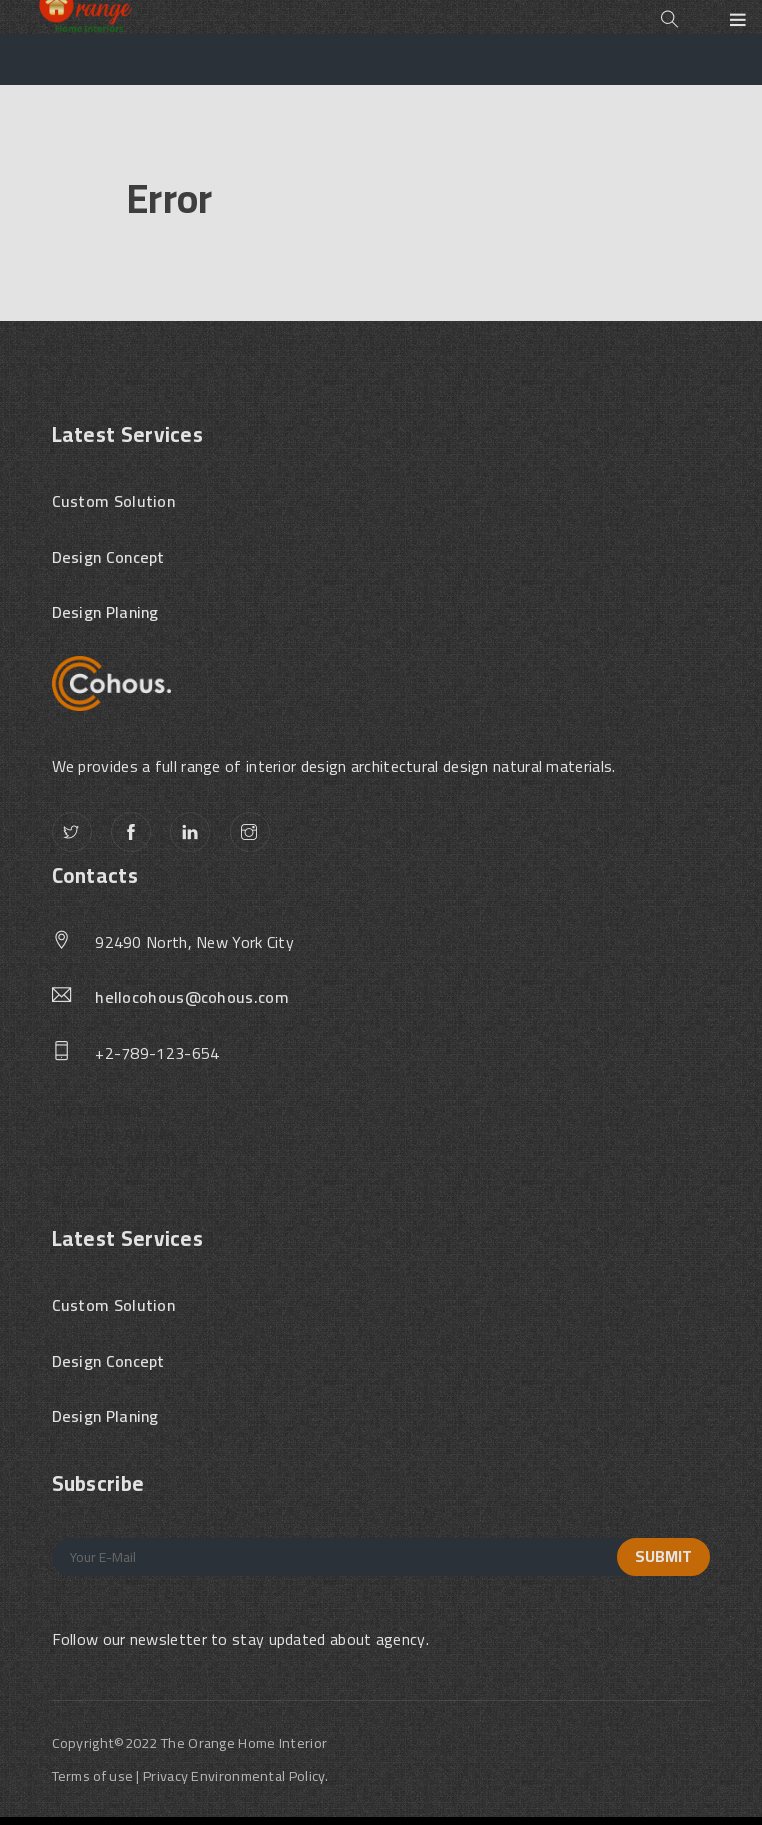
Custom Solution (114, 502)
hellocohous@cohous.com (192, 998)
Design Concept (108, 558)
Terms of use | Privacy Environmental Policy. (190, 1775)
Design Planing (105, 613)
